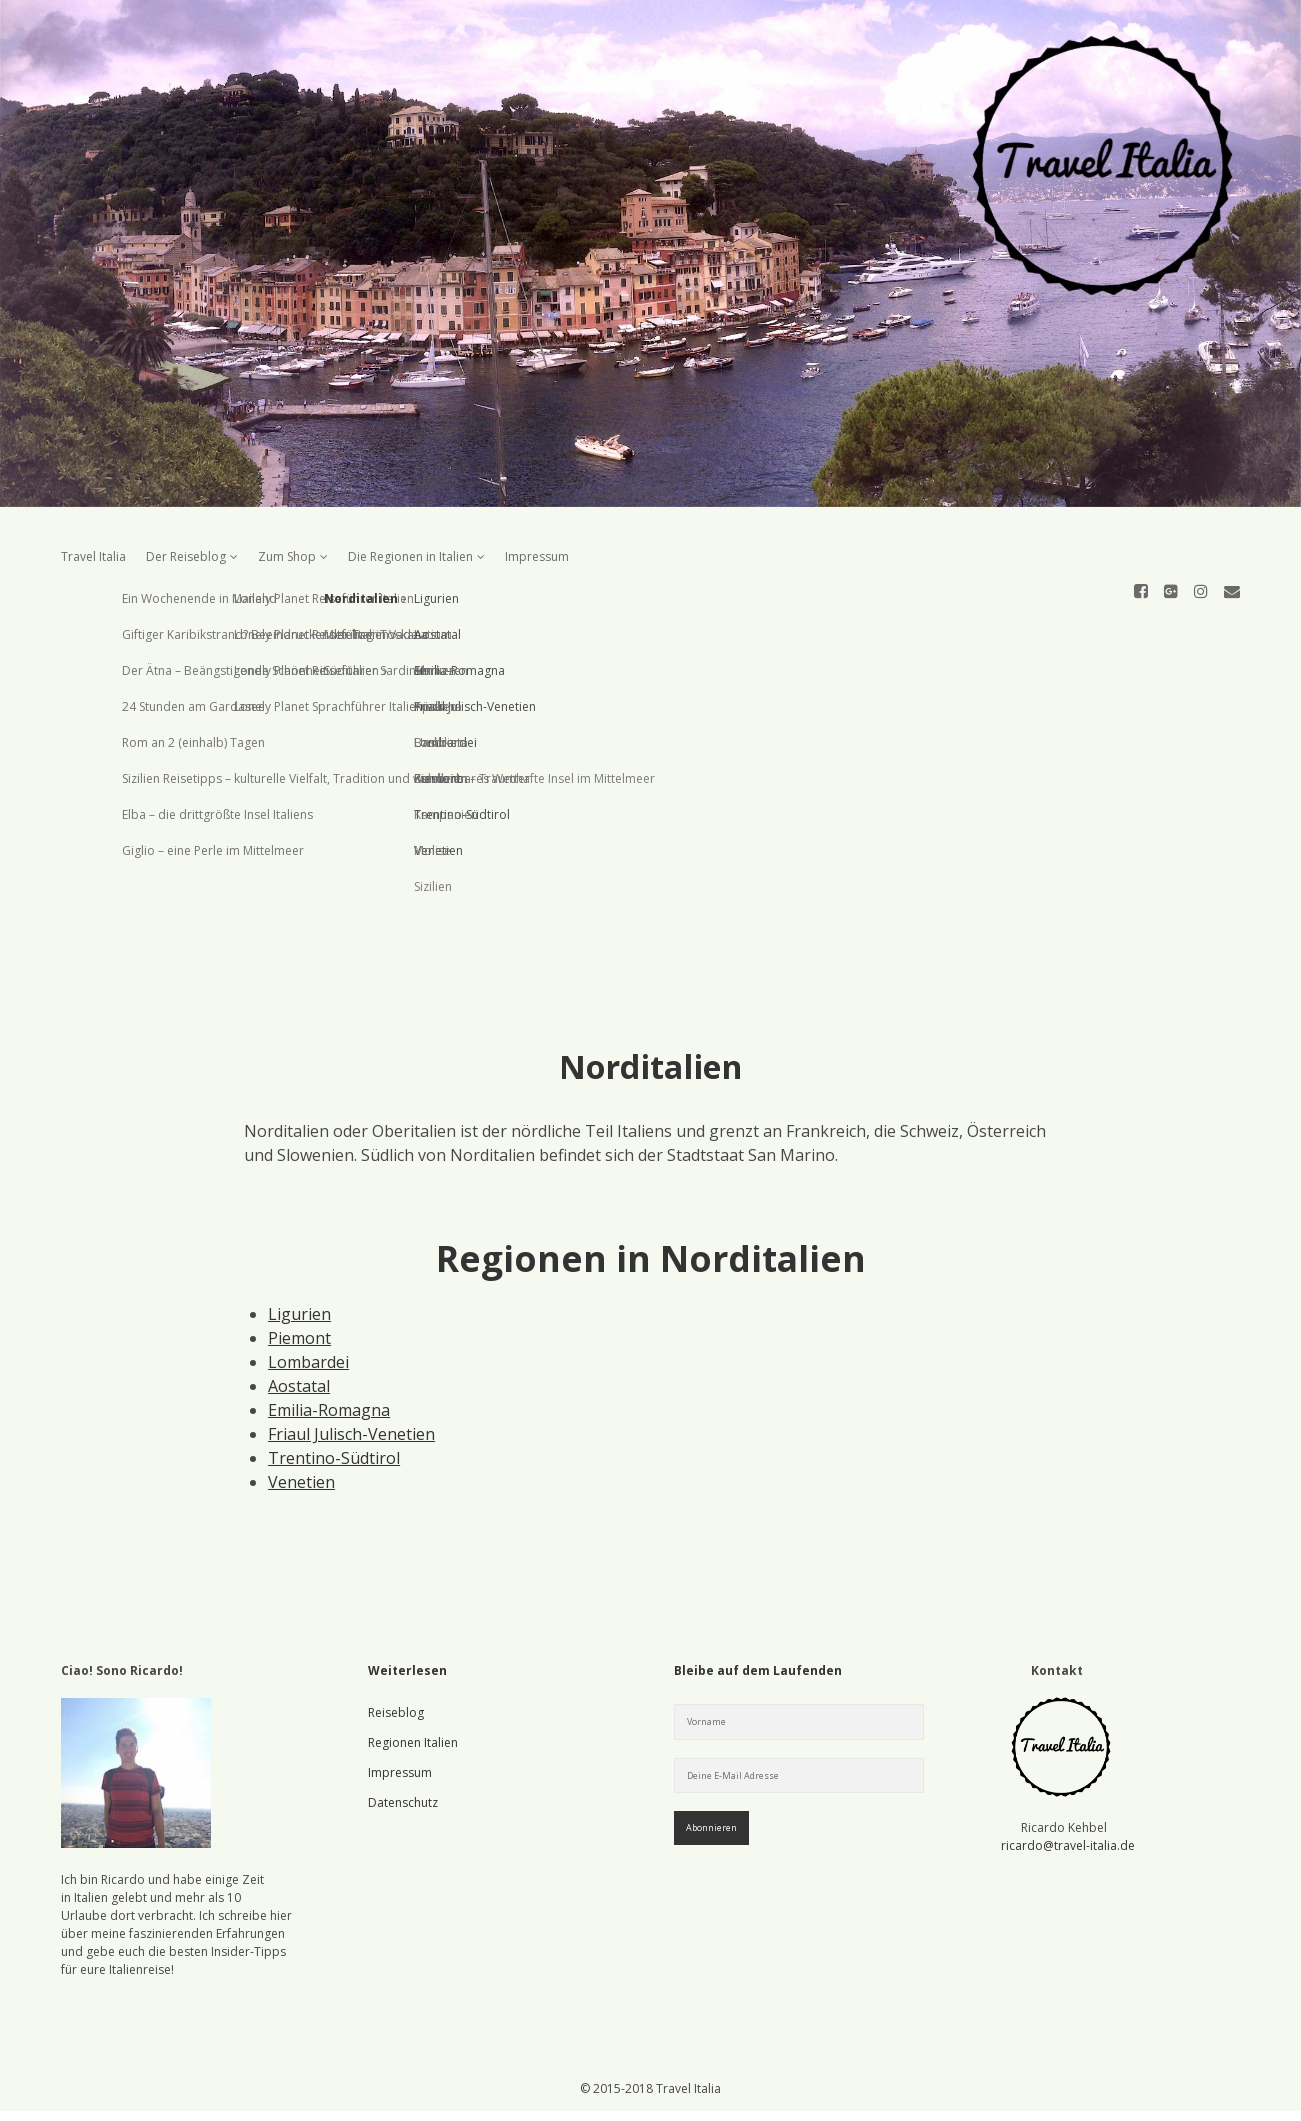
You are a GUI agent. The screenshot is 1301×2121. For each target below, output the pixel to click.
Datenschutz (403, 1730)
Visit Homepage (650, 253)
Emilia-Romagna (329, 1338)
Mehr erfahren (1023, 2090)
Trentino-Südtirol (334, 1386)
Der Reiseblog (186, 556)
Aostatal (299, 1314)
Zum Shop (287, 556)
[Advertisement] (650, 743)
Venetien (301, 1410)
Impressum (537, 556)
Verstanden (913, 2090)
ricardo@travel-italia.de (1068, 1773)
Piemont (299, 1266)
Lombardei (308, 1290)
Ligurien (299, 1242)
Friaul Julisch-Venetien (351, 1362)
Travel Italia (93, 556)
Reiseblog (396, 1640)
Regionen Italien (413, 1670)
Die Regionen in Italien (410, 556)
